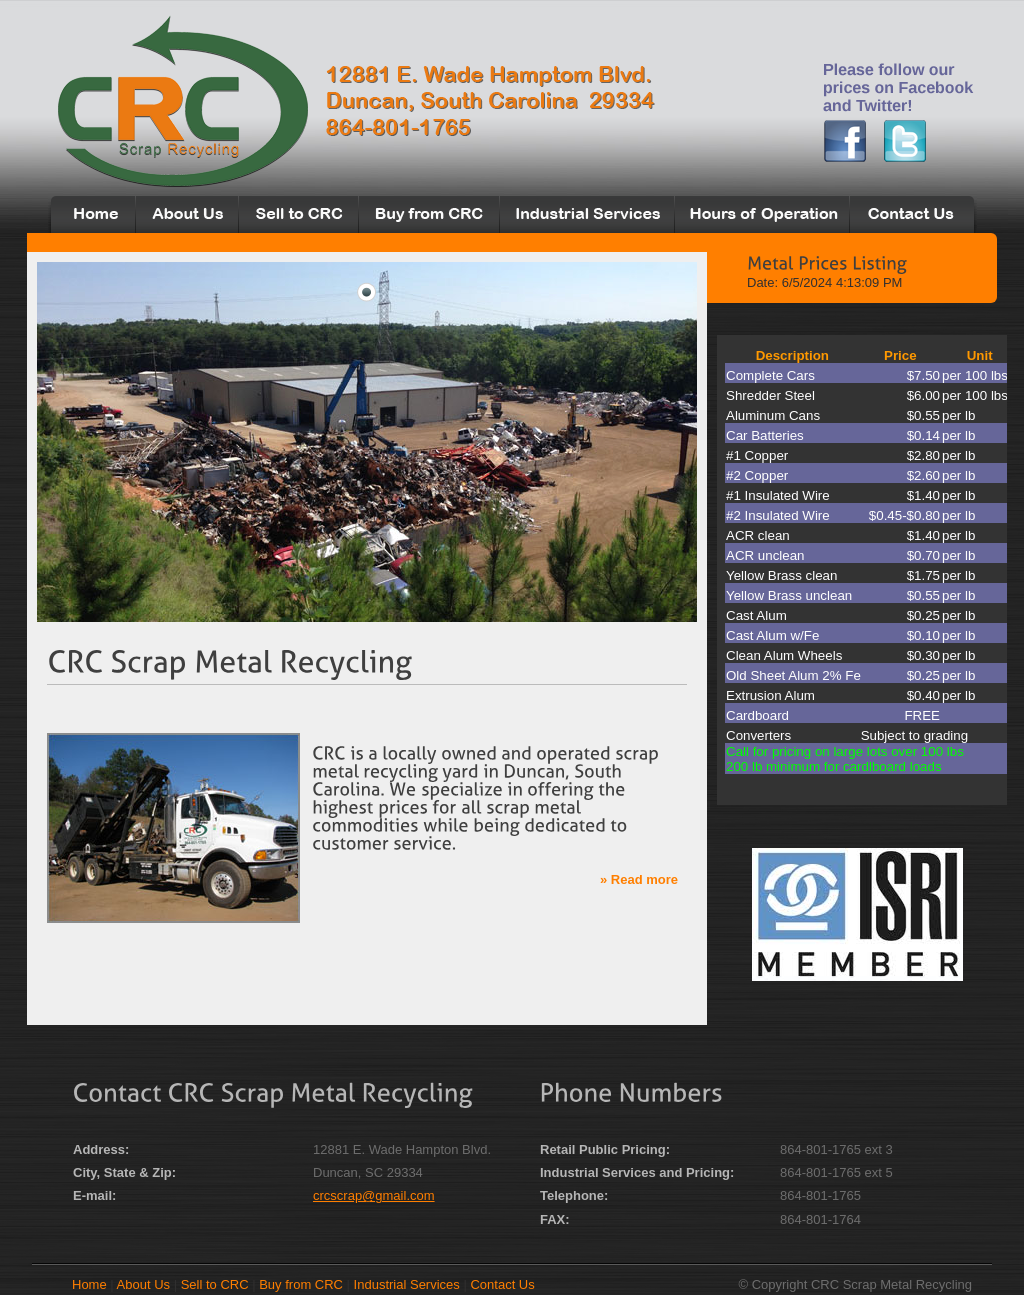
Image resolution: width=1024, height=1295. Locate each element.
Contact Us (502, 1284)
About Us (143, 1284)
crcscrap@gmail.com (374, 1195)
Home (89, 1284)
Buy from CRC (301, 1284)
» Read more (639, 879)
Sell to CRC (215, 1284)
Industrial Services (407, 1284)
